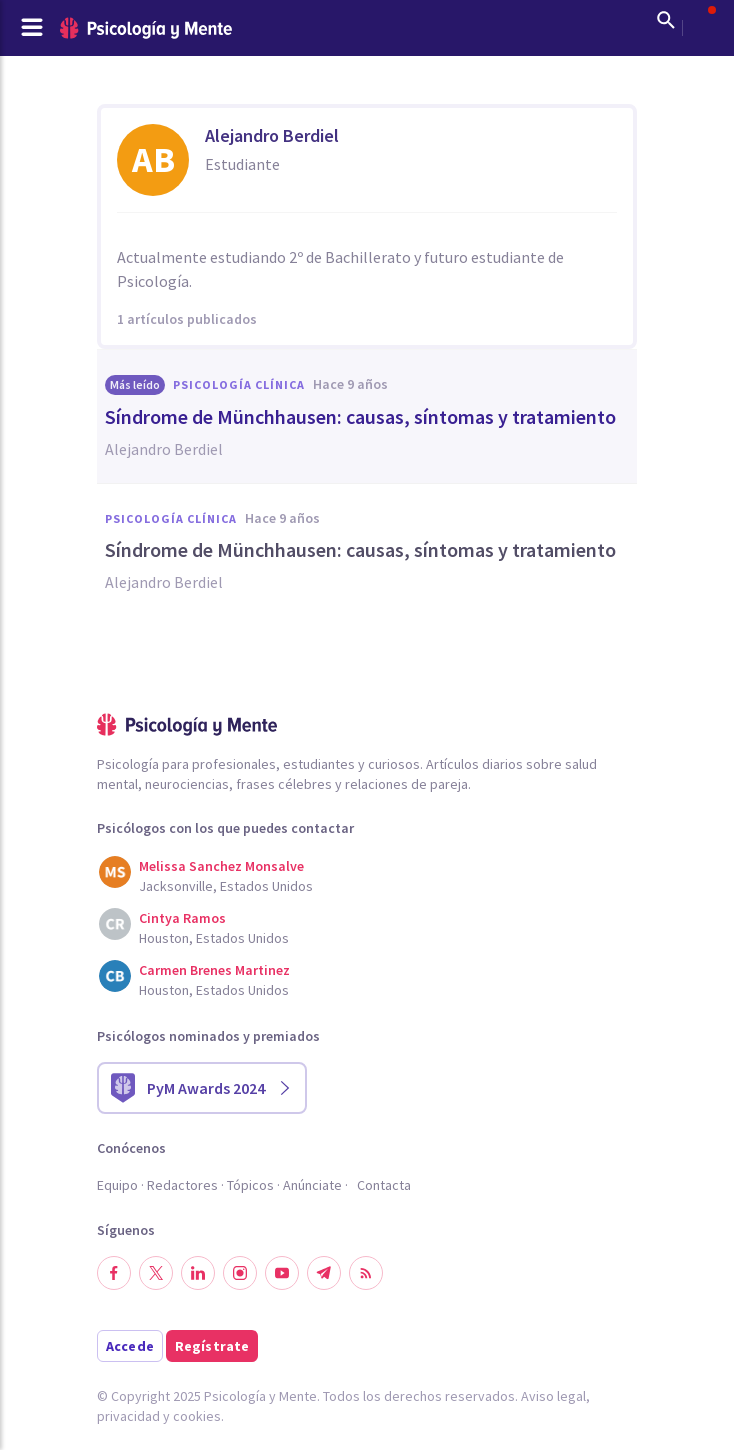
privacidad (128, 1416)
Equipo (117, 1185)
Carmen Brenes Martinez (214, 970)
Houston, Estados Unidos (214, 938)
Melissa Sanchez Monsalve (221, 866)
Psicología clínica (239, 384)
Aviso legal (553, 1396)
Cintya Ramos (182, 918)
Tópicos (250, 1185)
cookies (197, 1416)
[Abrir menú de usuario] (702, 20)
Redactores (182, 1185)
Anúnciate (312, 1185)
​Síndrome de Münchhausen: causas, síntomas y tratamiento (360, 416)
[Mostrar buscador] (666, 20)
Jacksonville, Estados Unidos (226, 886)
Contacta (384, 1185)
